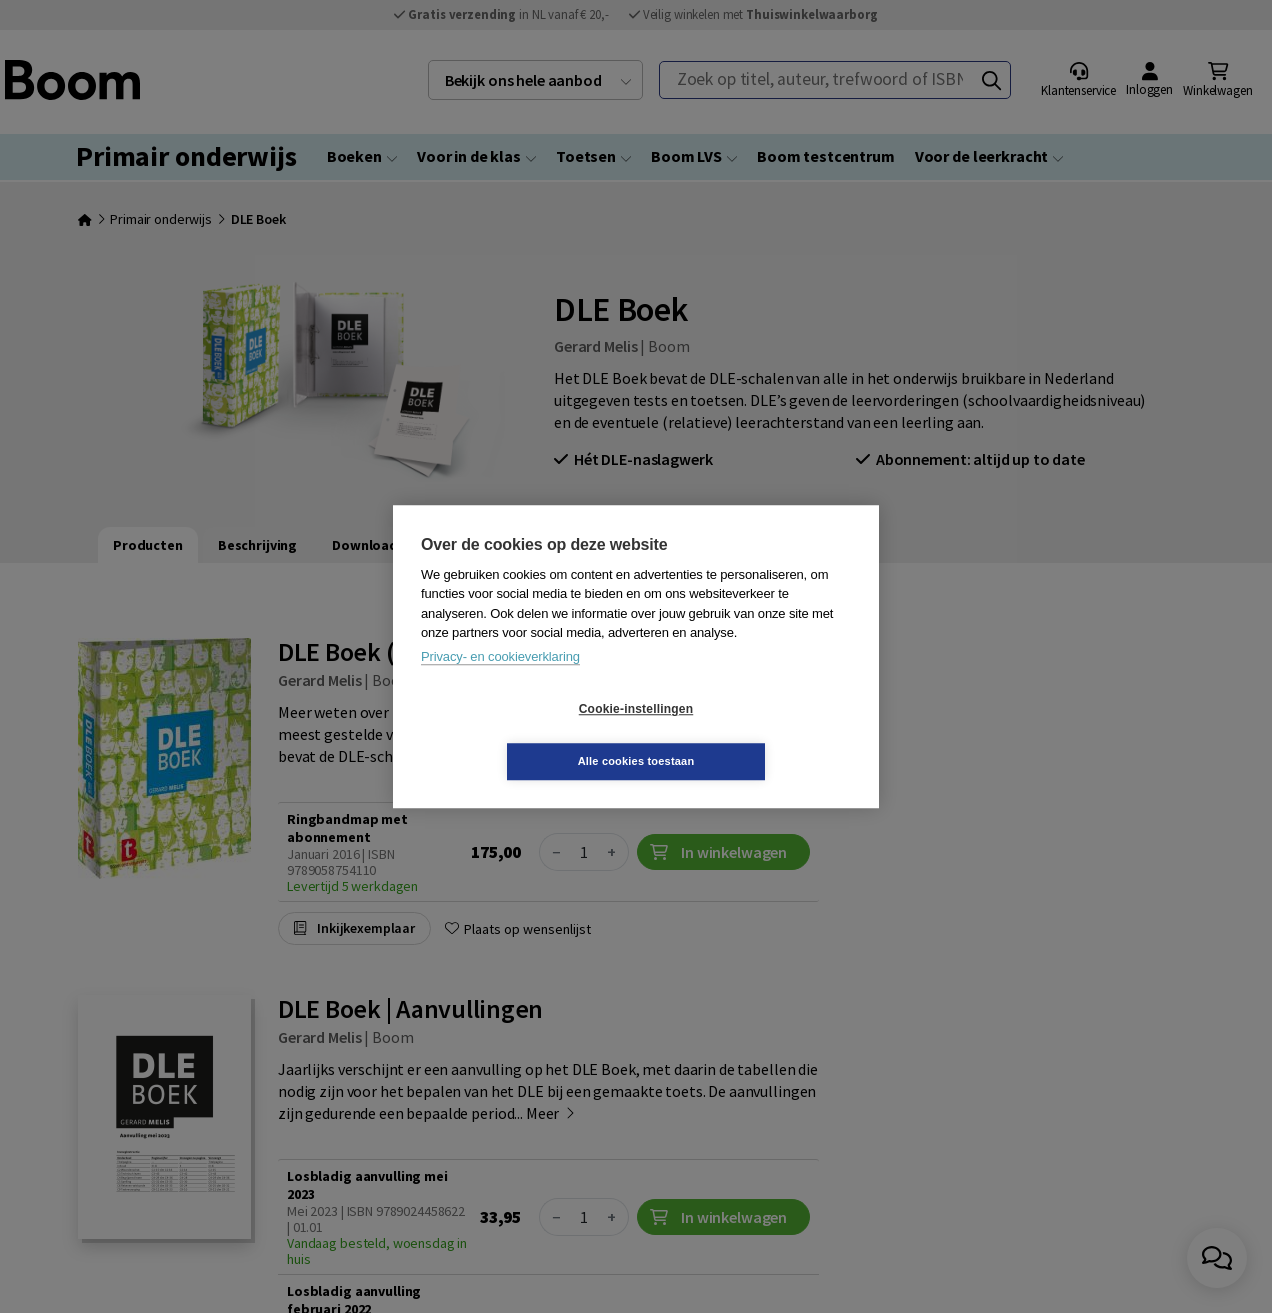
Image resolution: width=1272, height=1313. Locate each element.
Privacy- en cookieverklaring (500, 682)
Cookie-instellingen (517, 735)
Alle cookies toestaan (755, 735)
